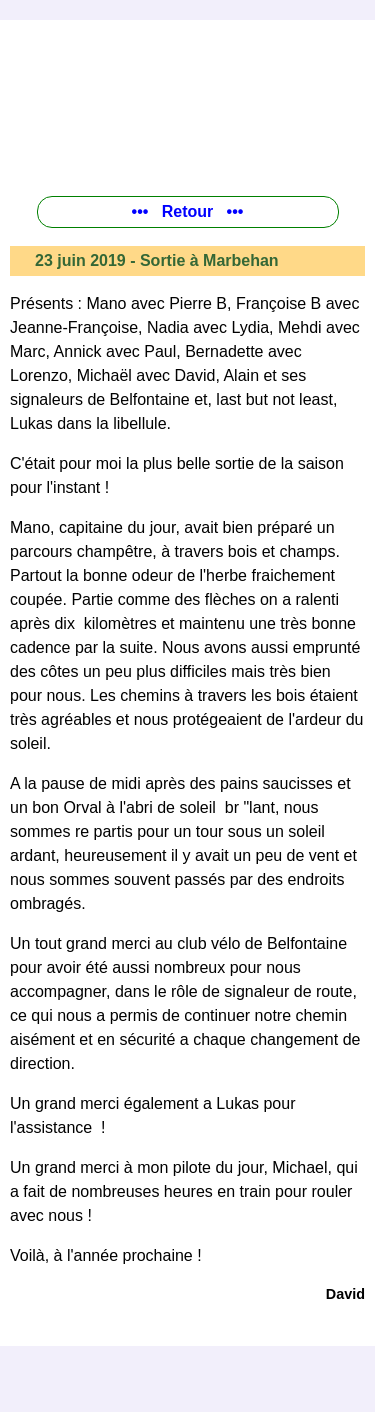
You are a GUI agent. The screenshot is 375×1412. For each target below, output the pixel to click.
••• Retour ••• (188, 211)
